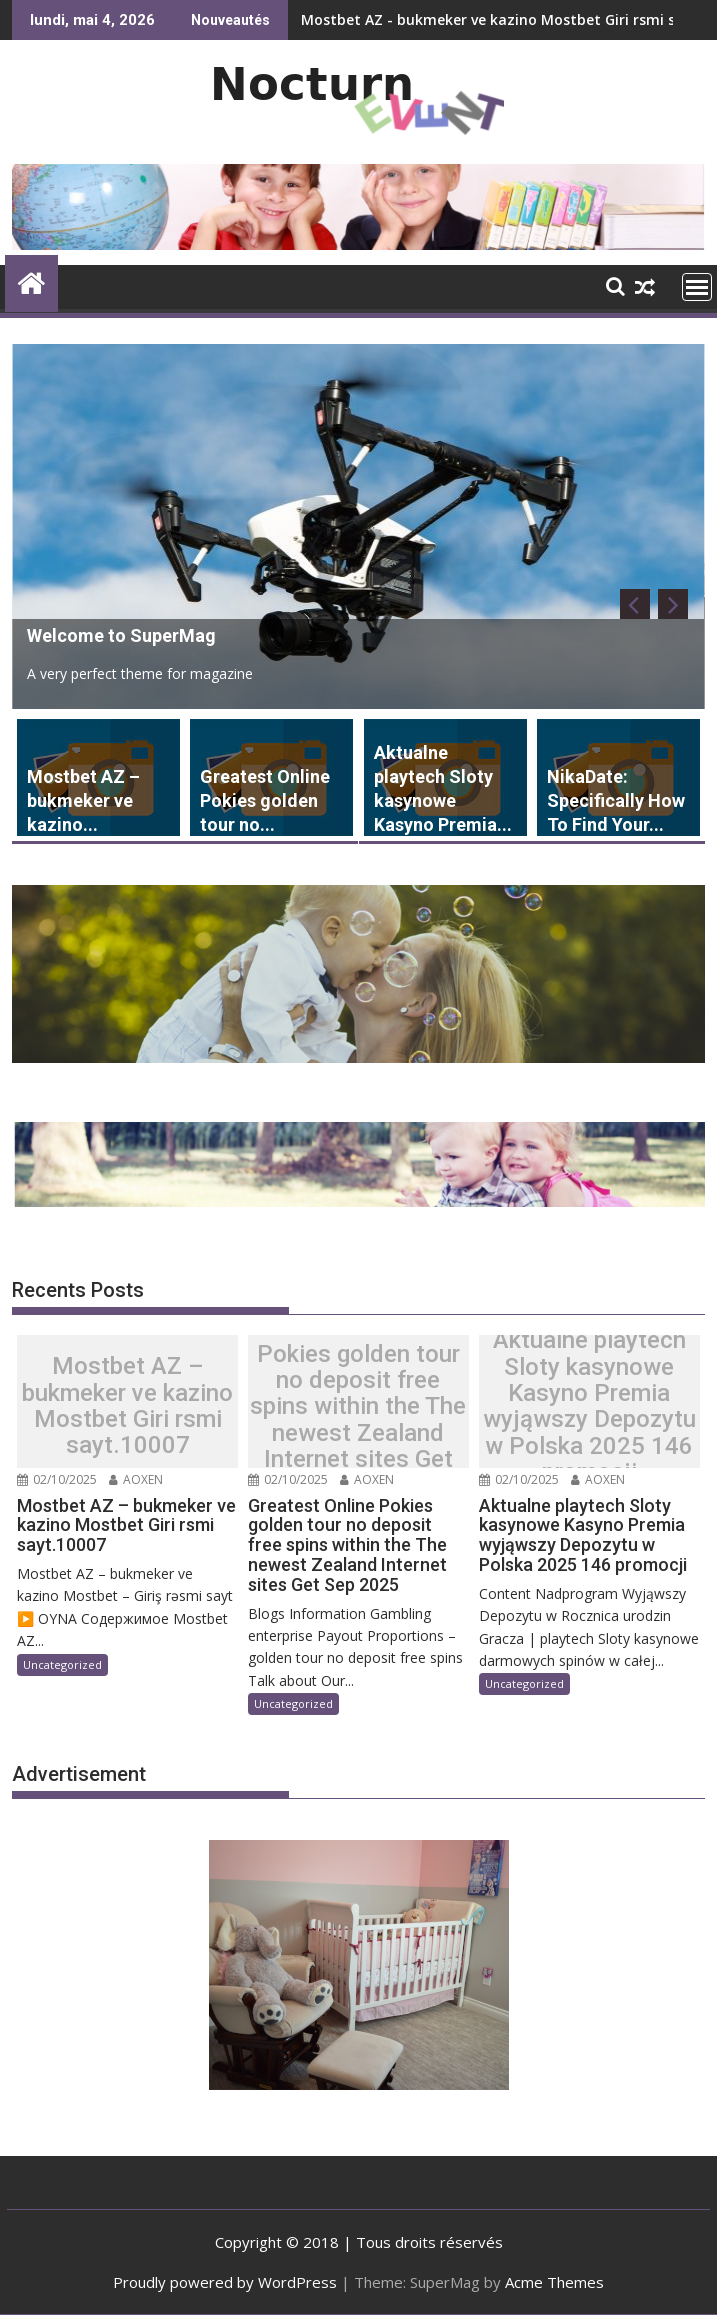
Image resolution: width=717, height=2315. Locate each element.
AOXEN (136, 1479)
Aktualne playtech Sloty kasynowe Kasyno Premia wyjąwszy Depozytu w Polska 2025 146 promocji (589, 1406)
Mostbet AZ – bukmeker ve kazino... (83, 800)
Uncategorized (62, 1664)
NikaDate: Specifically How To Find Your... (616, 800)
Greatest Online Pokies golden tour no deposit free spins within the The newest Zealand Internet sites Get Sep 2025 (358, 1406)
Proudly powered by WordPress (225, 2282)
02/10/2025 (57, 1479)
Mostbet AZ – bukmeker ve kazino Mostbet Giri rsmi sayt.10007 (127, 1406)
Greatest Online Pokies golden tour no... (265, 800)
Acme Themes (554, 2282)
